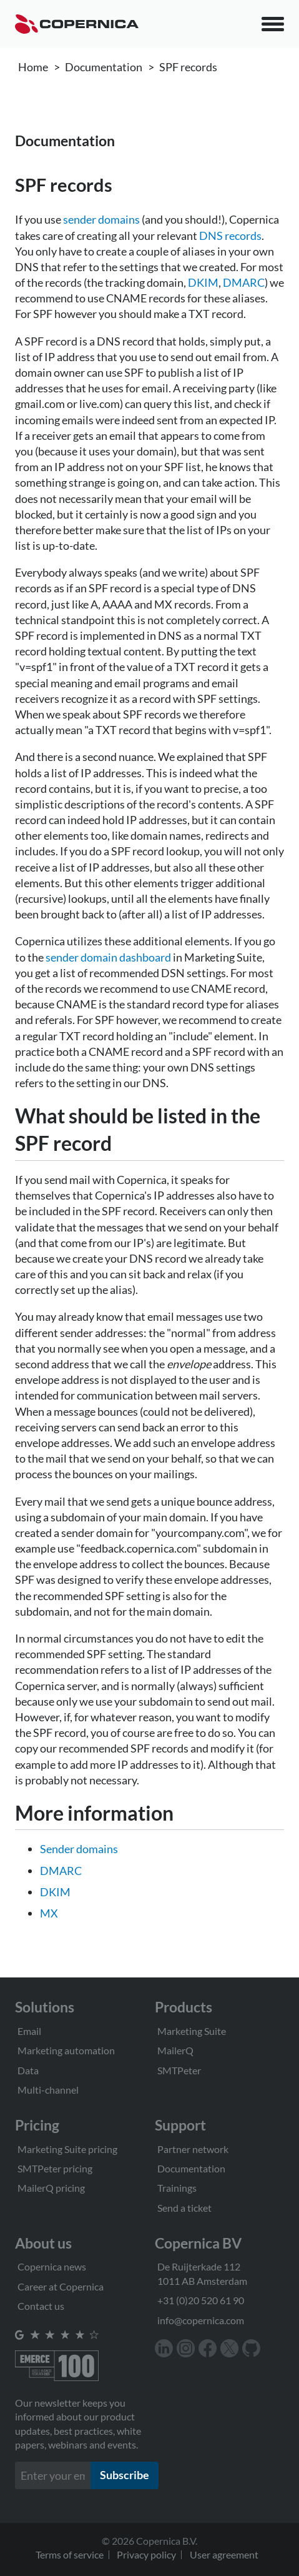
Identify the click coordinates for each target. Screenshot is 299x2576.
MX (49, 1913)
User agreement (224, 2554)
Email (29, 2031)
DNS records (230, 235)
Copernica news (51, 2266)
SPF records (188, 67)
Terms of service (70, 2554)
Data (28, 2070)
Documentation (103, 67)
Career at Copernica (60, 2286)
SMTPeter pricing (54, 2168)
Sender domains (79, 1849)
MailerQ (175, 2050)
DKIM (203, 282)
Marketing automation (66, 2050)
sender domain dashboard (108, 957)
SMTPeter (179, 2070)
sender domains (101, 219)
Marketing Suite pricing (67, 2149)
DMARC (244, 282)
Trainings (177, 2188)
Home (33, 67)
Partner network (192, 2149)
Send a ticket (184, 2208)
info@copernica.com (200, 2320)
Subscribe (124, 2475)
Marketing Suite (191, 2031)
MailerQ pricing (51, 2188)
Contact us (40, 2306)
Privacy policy (146, 2554)
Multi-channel (48, 2090)
